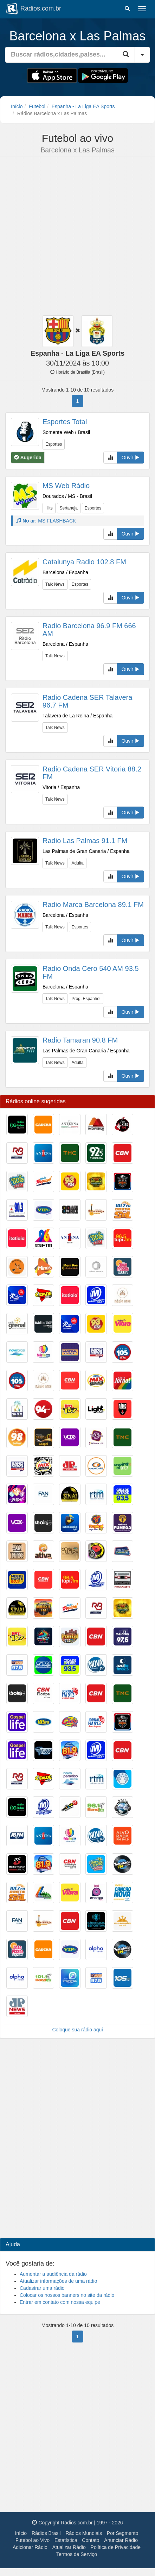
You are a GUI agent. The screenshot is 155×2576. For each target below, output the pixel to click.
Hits (49, 508)
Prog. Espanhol (86, 998)
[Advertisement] (75, 237)
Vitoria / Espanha (61, 787)
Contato (90, 2540)
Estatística (65, 2540)
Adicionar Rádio (30, 2547)
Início (16, 106)
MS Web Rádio (66, 485)
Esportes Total (65, 422)
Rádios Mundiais (83, 2533)
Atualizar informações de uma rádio (58, 2281)
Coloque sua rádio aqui (77, 2029)
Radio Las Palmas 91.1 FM (85, 841)
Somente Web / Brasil (66, 432)
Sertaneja (69, 508)
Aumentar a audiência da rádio (53, 2274)
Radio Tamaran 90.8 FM (80, 1040)
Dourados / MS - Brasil (67, 496)
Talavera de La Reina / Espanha (77, 715)
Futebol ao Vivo (32, 2540)
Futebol (37, 106)
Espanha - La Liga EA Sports (83, 106)
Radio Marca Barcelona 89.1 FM (93, 904)
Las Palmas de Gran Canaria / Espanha (86, 851)
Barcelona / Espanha (65, 572)
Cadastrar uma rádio (42, 2288)
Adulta (78, 863)
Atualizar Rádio (69, 2547)
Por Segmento (122, 2533)
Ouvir (131, 457)
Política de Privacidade (116, 2547)
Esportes (53, 444)
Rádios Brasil (46, 2533)
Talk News (55, 584)
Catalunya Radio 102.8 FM (84, 562)
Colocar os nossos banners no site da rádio (67, 2295)
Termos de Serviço (76, 2554)
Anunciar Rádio (121, 2540)
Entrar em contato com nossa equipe (60, 2302)
